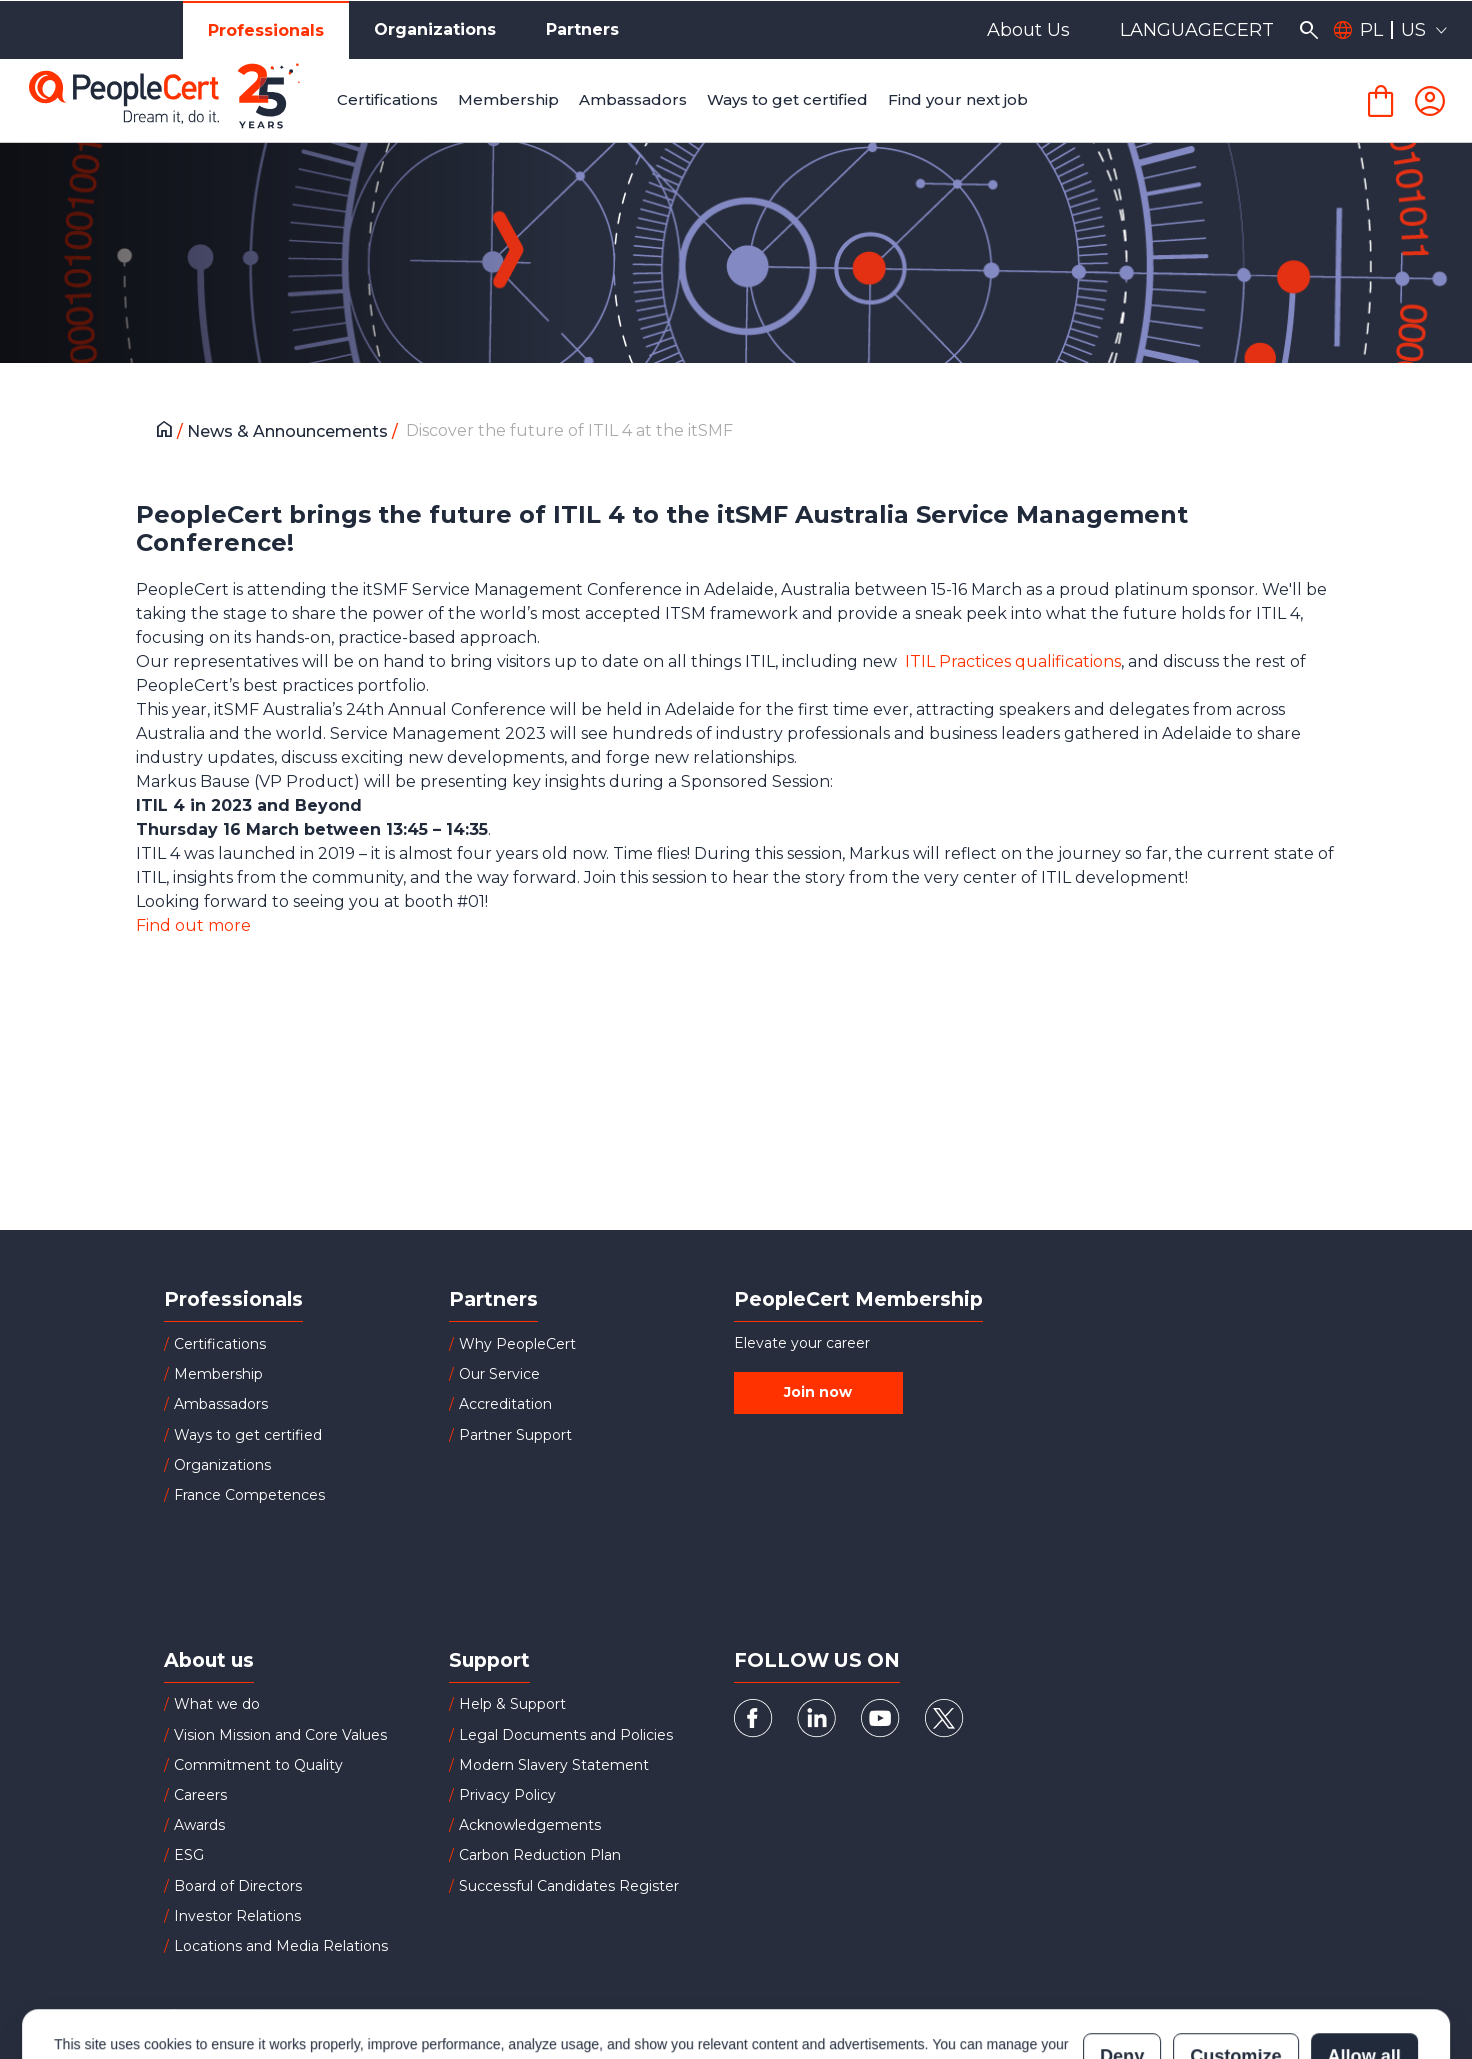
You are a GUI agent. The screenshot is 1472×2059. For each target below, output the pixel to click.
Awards (199, 1825)
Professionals (266, 30)
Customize (1235, 1976)
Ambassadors (221, 1404)
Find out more (193, 925)
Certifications (220, 1344)
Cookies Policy (304, 1986)
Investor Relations (237, 1916)
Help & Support (512, 1704)
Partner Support (515, 1435)
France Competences (249, 1495)
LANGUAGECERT (1197, 30)
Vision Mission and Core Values (280, 1735)
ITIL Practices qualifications (1013, 661)
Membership (218, 1374)
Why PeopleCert (517, 1344)
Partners (582, 29)
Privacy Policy (507, 1795)
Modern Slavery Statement (554, 1765)
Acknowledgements (530, 1825)
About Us (1028, 30)
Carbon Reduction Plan (540, 1855)
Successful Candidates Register (569, 1886)
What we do (217, 1704)
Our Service (499, 1374)
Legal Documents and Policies (566, 1735)
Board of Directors (238, 1886)
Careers (200, 1795)
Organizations (435, 29)
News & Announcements (289, 431)
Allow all (1364, 1976)
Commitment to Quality (258, 1765)
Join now (818, 1392)
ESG (189, 1855)
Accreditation (505, 1404)
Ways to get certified (248, 1435)
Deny (1122, 1976)
